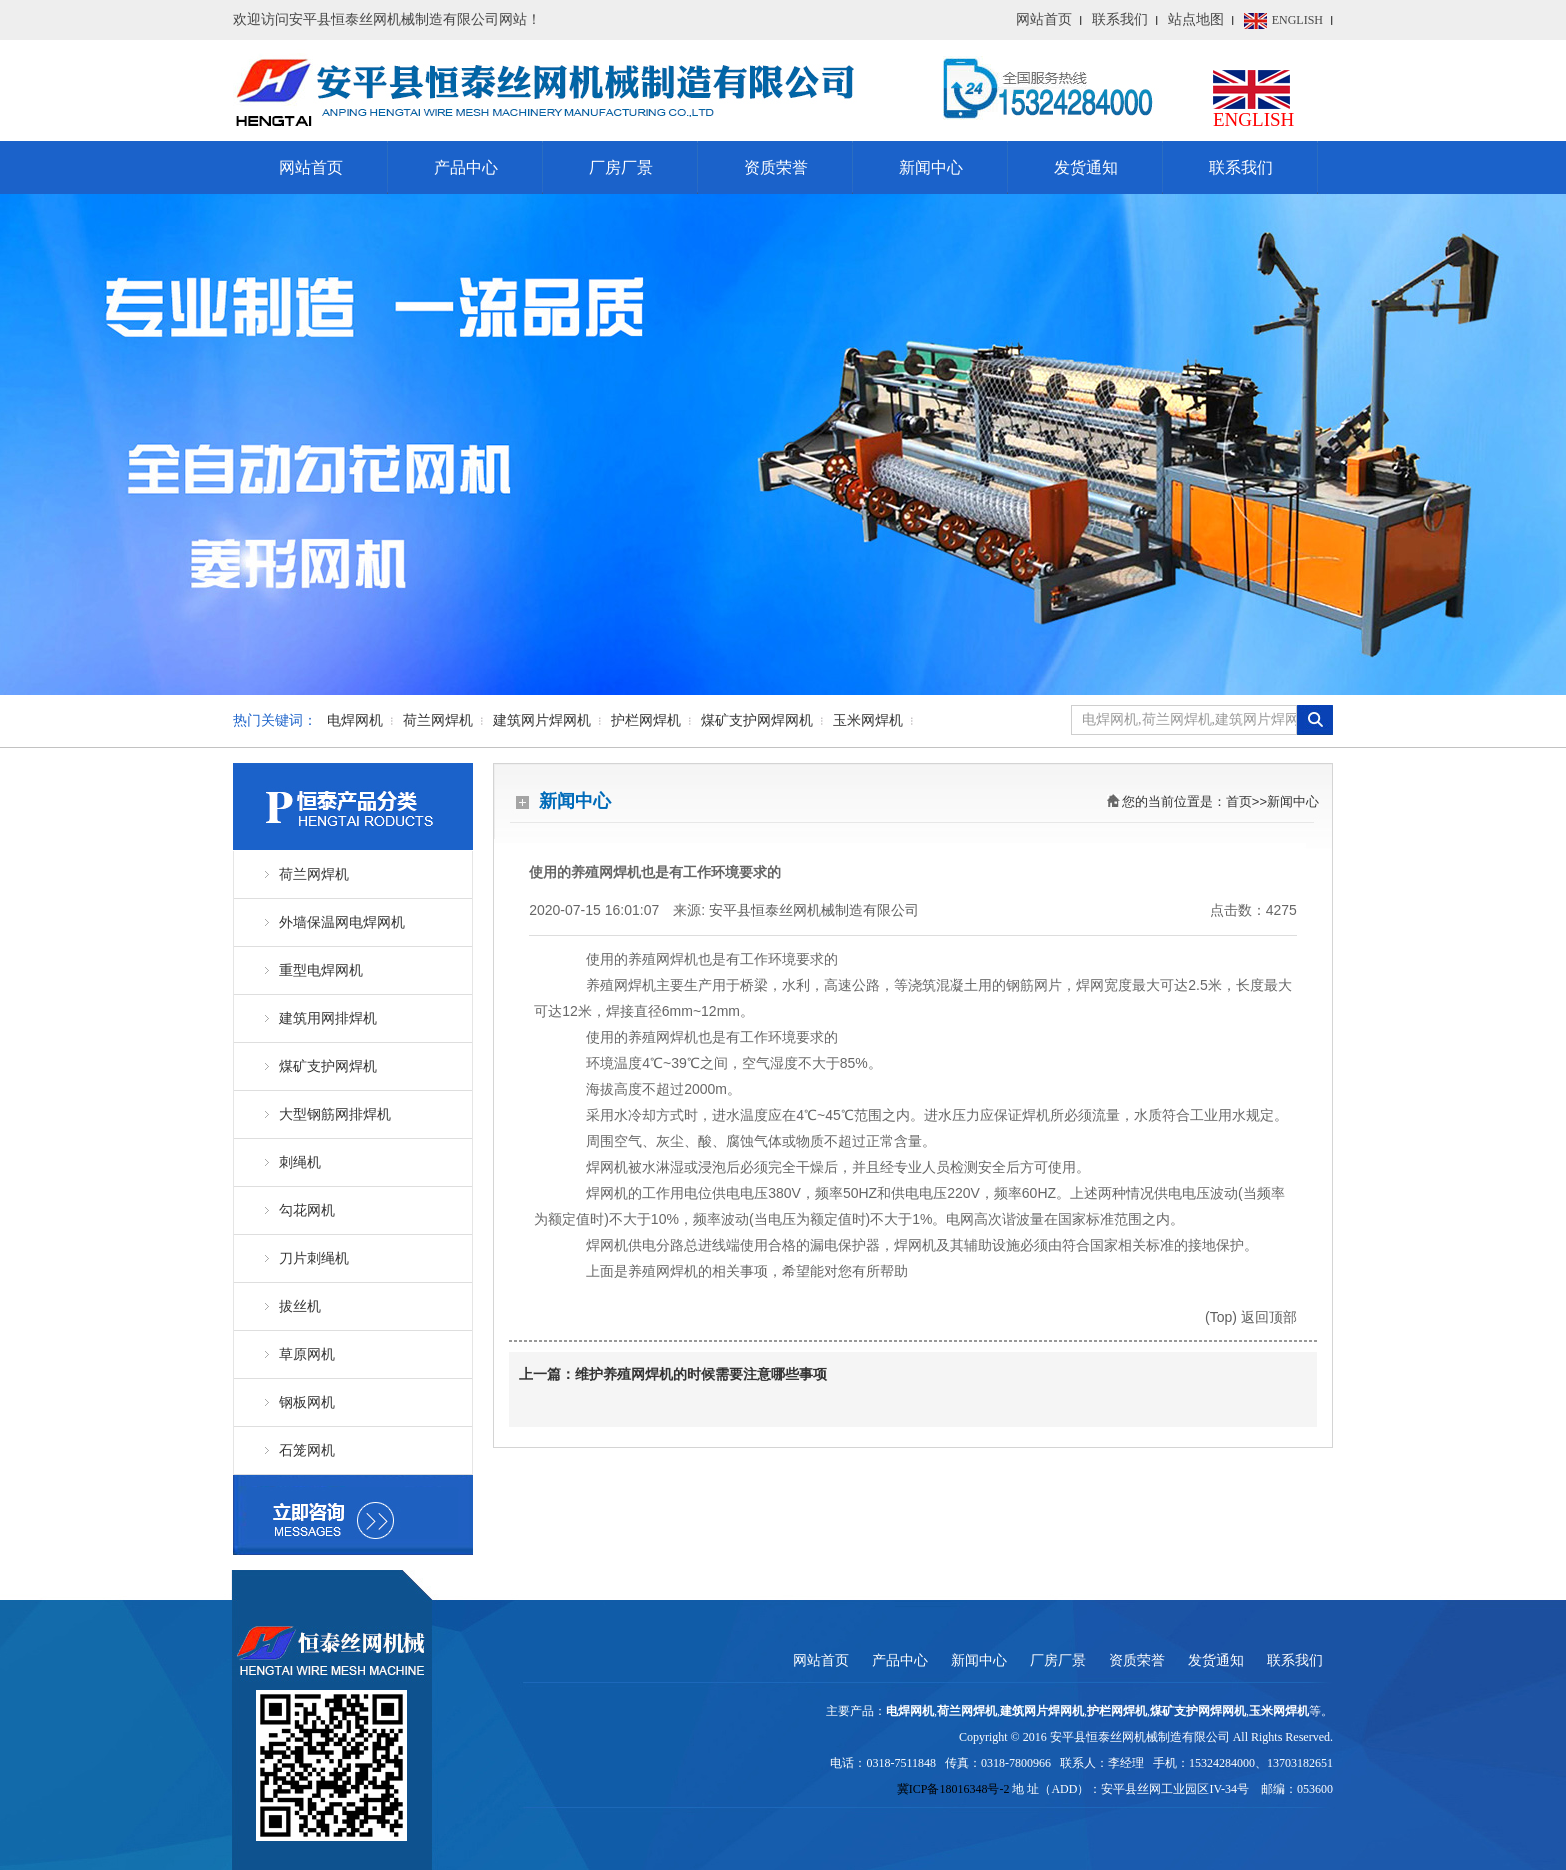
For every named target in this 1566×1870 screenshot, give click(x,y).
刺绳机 (300, 1162)
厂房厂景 (621, 167)
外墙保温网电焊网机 (342, 922)
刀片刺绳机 (314, 1258)
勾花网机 (307, 1210)
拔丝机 (300, 1306)
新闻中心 (931, 167)
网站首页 (1044, 19)
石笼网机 (307, 1450)
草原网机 (307, 1354)
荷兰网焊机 (314, 874)
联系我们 (1120, 19)
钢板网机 (307, 1402)
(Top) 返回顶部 (1251, 1317)
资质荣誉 (776, 167)
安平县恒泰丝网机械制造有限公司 (814, 910)
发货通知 (1086, 167)
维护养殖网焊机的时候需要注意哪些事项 (701, 1374)
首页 (1239, 801)
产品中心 (466, 167)
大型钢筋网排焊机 (335, 1114)
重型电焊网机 (321, 970)
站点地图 (1196, 19)
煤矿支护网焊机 (328, 1066)
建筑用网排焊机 (328, 1018)
